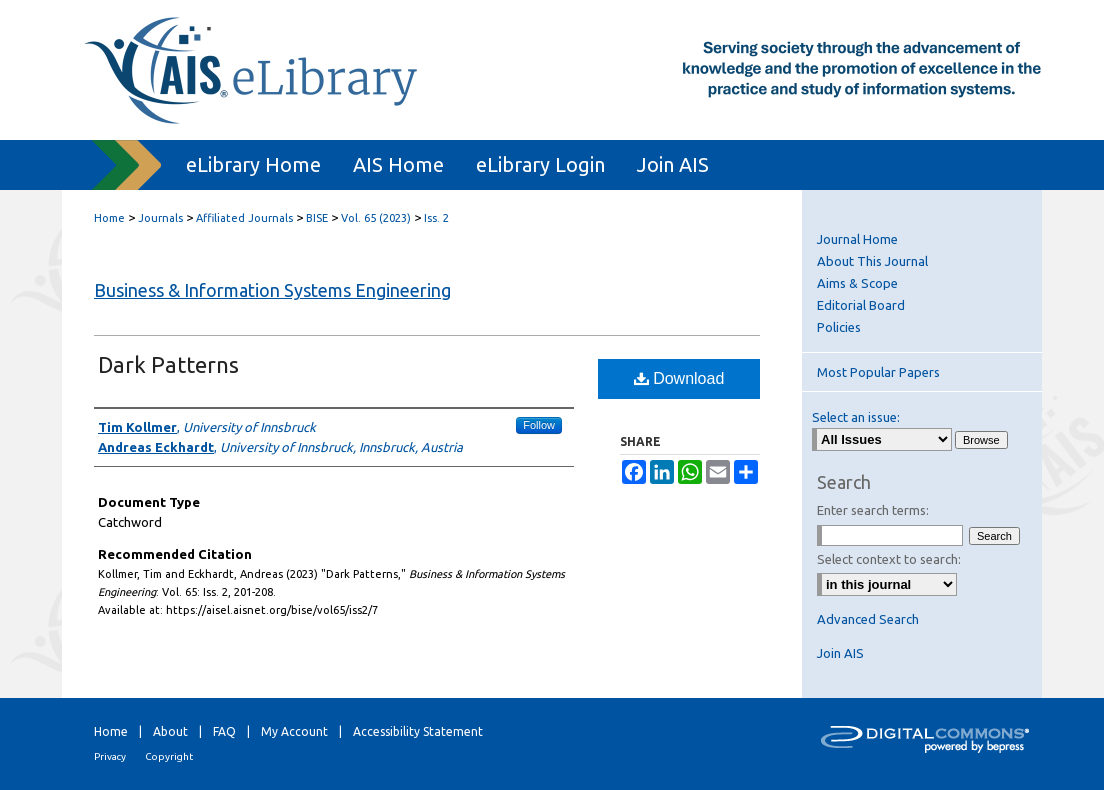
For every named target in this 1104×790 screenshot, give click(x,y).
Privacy (110, 756)
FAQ (224, 731)
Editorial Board (861, 305)
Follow (539, 425)
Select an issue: (856, 417)
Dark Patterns (168, 364)
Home (109, 218)
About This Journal (872, 261)
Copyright (169, 756)
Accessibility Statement (418, 731)
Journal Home (857, 239)
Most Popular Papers (878, 372)
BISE (317, 218)
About (170, 731)
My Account (294, 731)
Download (679, 378)
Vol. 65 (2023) (376, 218)
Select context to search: (889, 559)
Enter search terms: (873, 510)
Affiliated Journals (244, 218)
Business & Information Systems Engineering (272, 290)
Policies (839, 327)
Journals (160, 218)
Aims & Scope (857, 283)
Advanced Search (868, 619)
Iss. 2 (436, 218)
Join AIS (840, 653)
